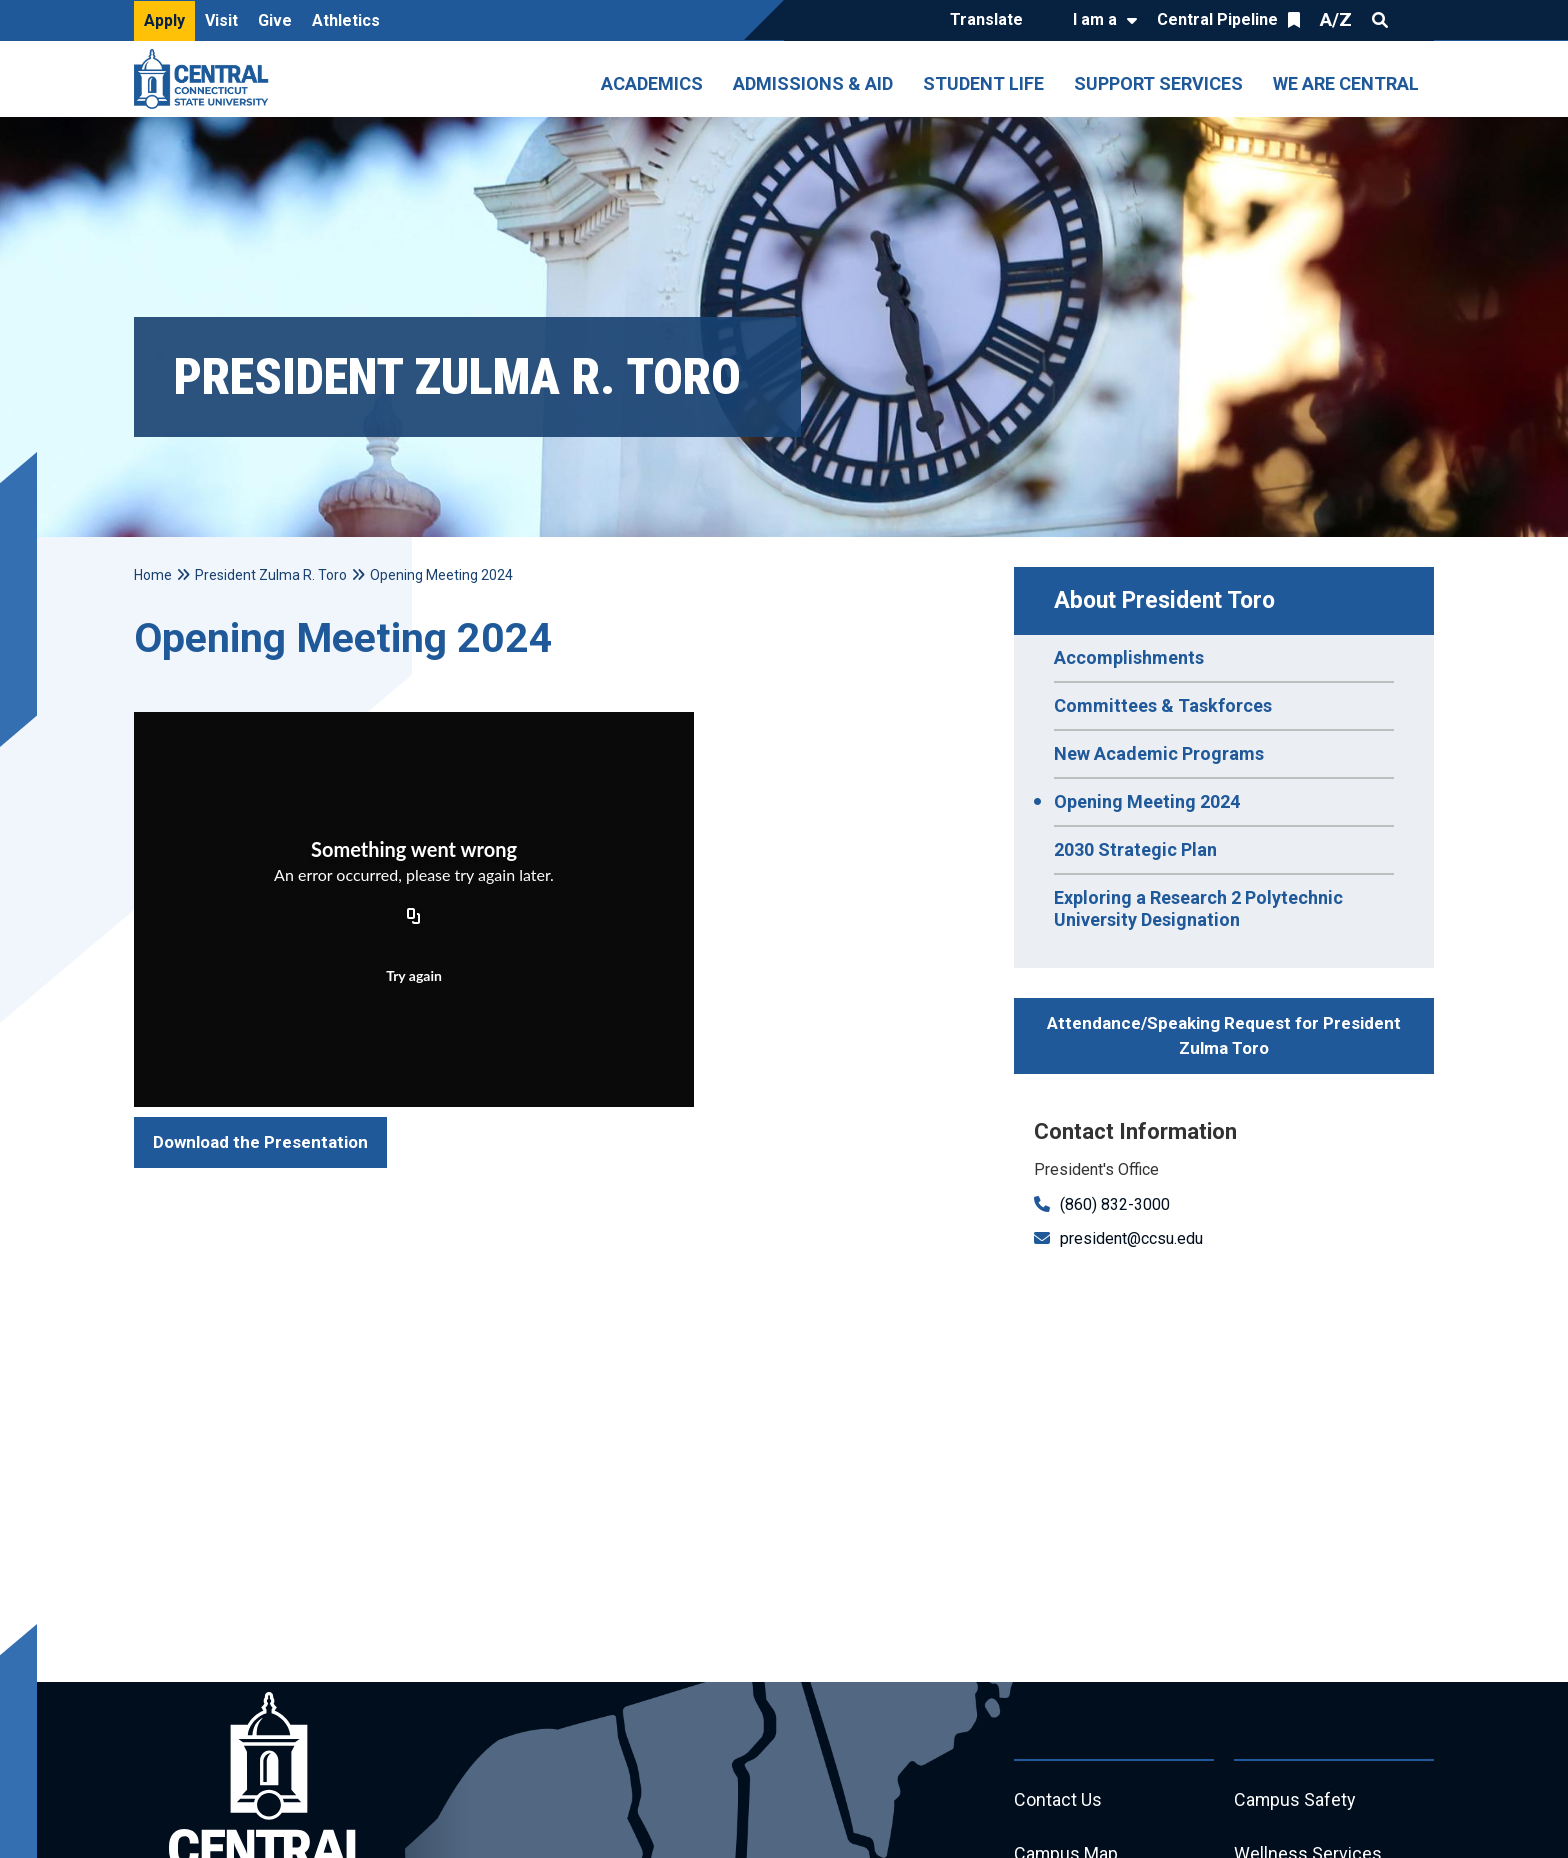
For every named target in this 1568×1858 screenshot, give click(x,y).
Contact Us (1058, 1800)
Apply (164, 20)
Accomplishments (1129, 657)
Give (275, 20)
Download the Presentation (260, 1142)
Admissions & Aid (813, 83)
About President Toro (1164, 600)
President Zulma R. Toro (271, 575)
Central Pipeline (1217, 19)
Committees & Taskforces (1163, 705)
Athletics (346, 20)
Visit (221, 20)
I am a (1095, 19)
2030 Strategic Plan (1135, 849)
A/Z (1336, 19)
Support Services (1158, 83)
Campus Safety (1295, 1800)
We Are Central (1346, 83)
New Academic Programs (1159, 753)
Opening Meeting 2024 (1147, 801)
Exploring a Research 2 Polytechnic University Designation (1198, 908)
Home (153, 575)
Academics (652, 83)
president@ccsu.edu (1131, 1238)
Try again (414, 975)
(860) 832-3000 (1115, 1204)
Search (1380, 20)
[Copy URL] (414, 918)
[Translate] (991, 21)
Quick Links (1416, 20)
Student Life (983, 83)
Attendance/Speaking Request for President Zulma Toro (1224, 1036)
